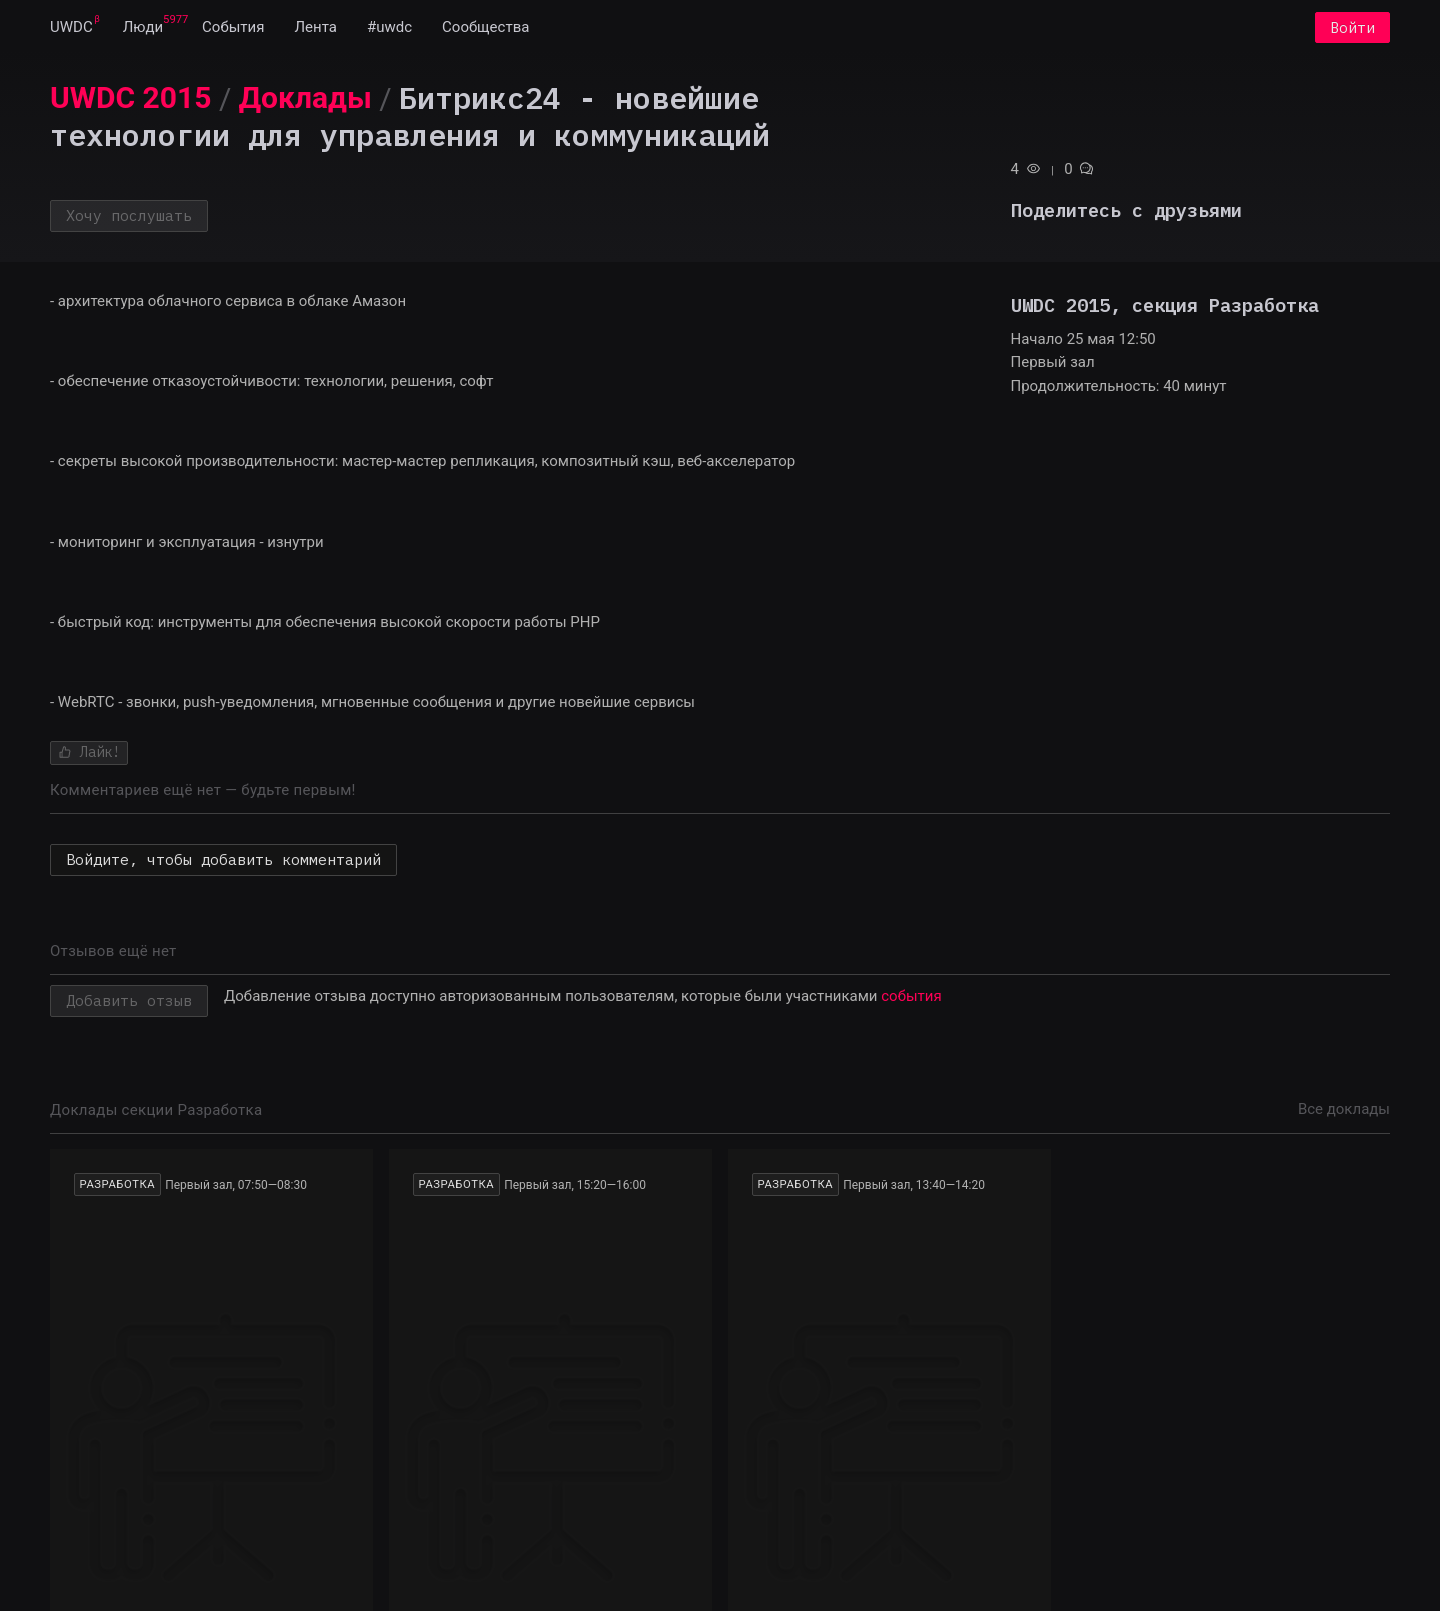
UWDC (71, 28)
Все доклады (1344, 1110)
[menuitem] (71, 28)
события (911, 997)
